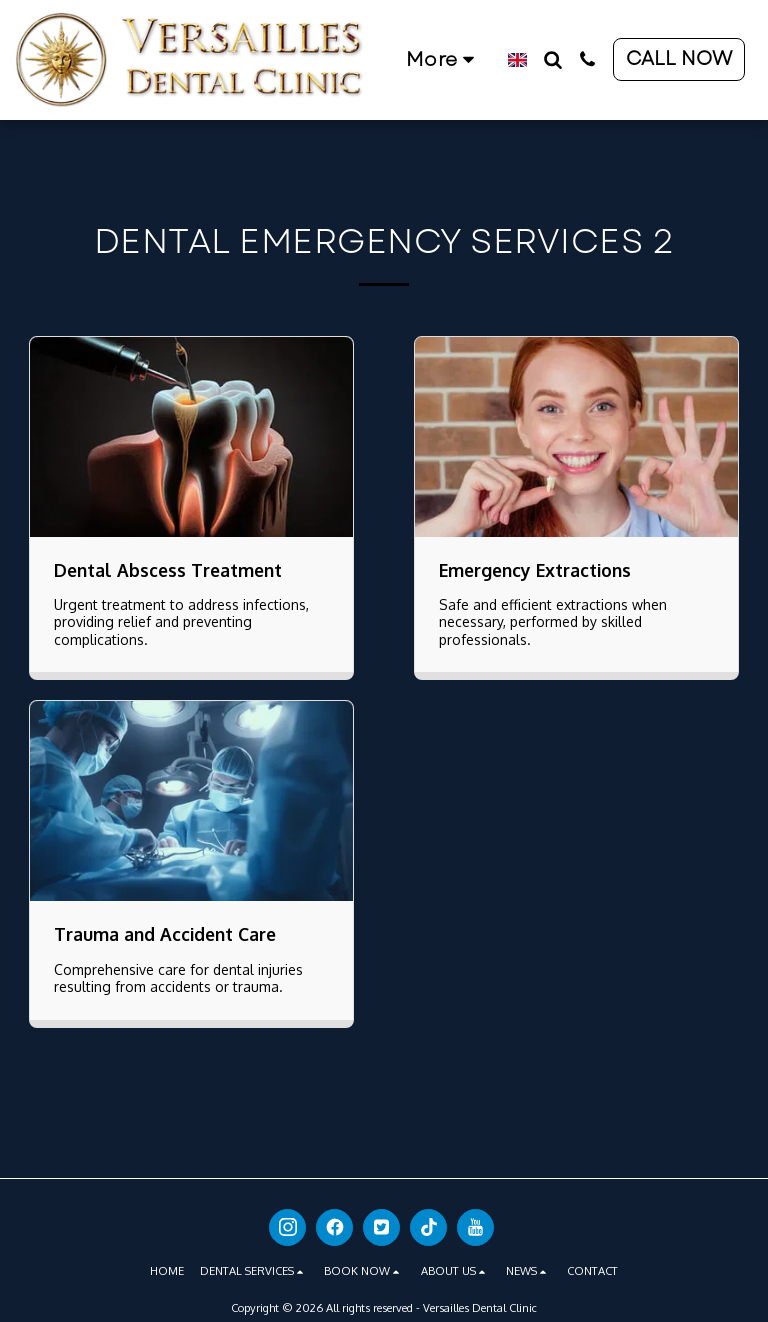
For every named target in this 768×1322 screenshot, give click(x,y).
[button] (552, 59)
